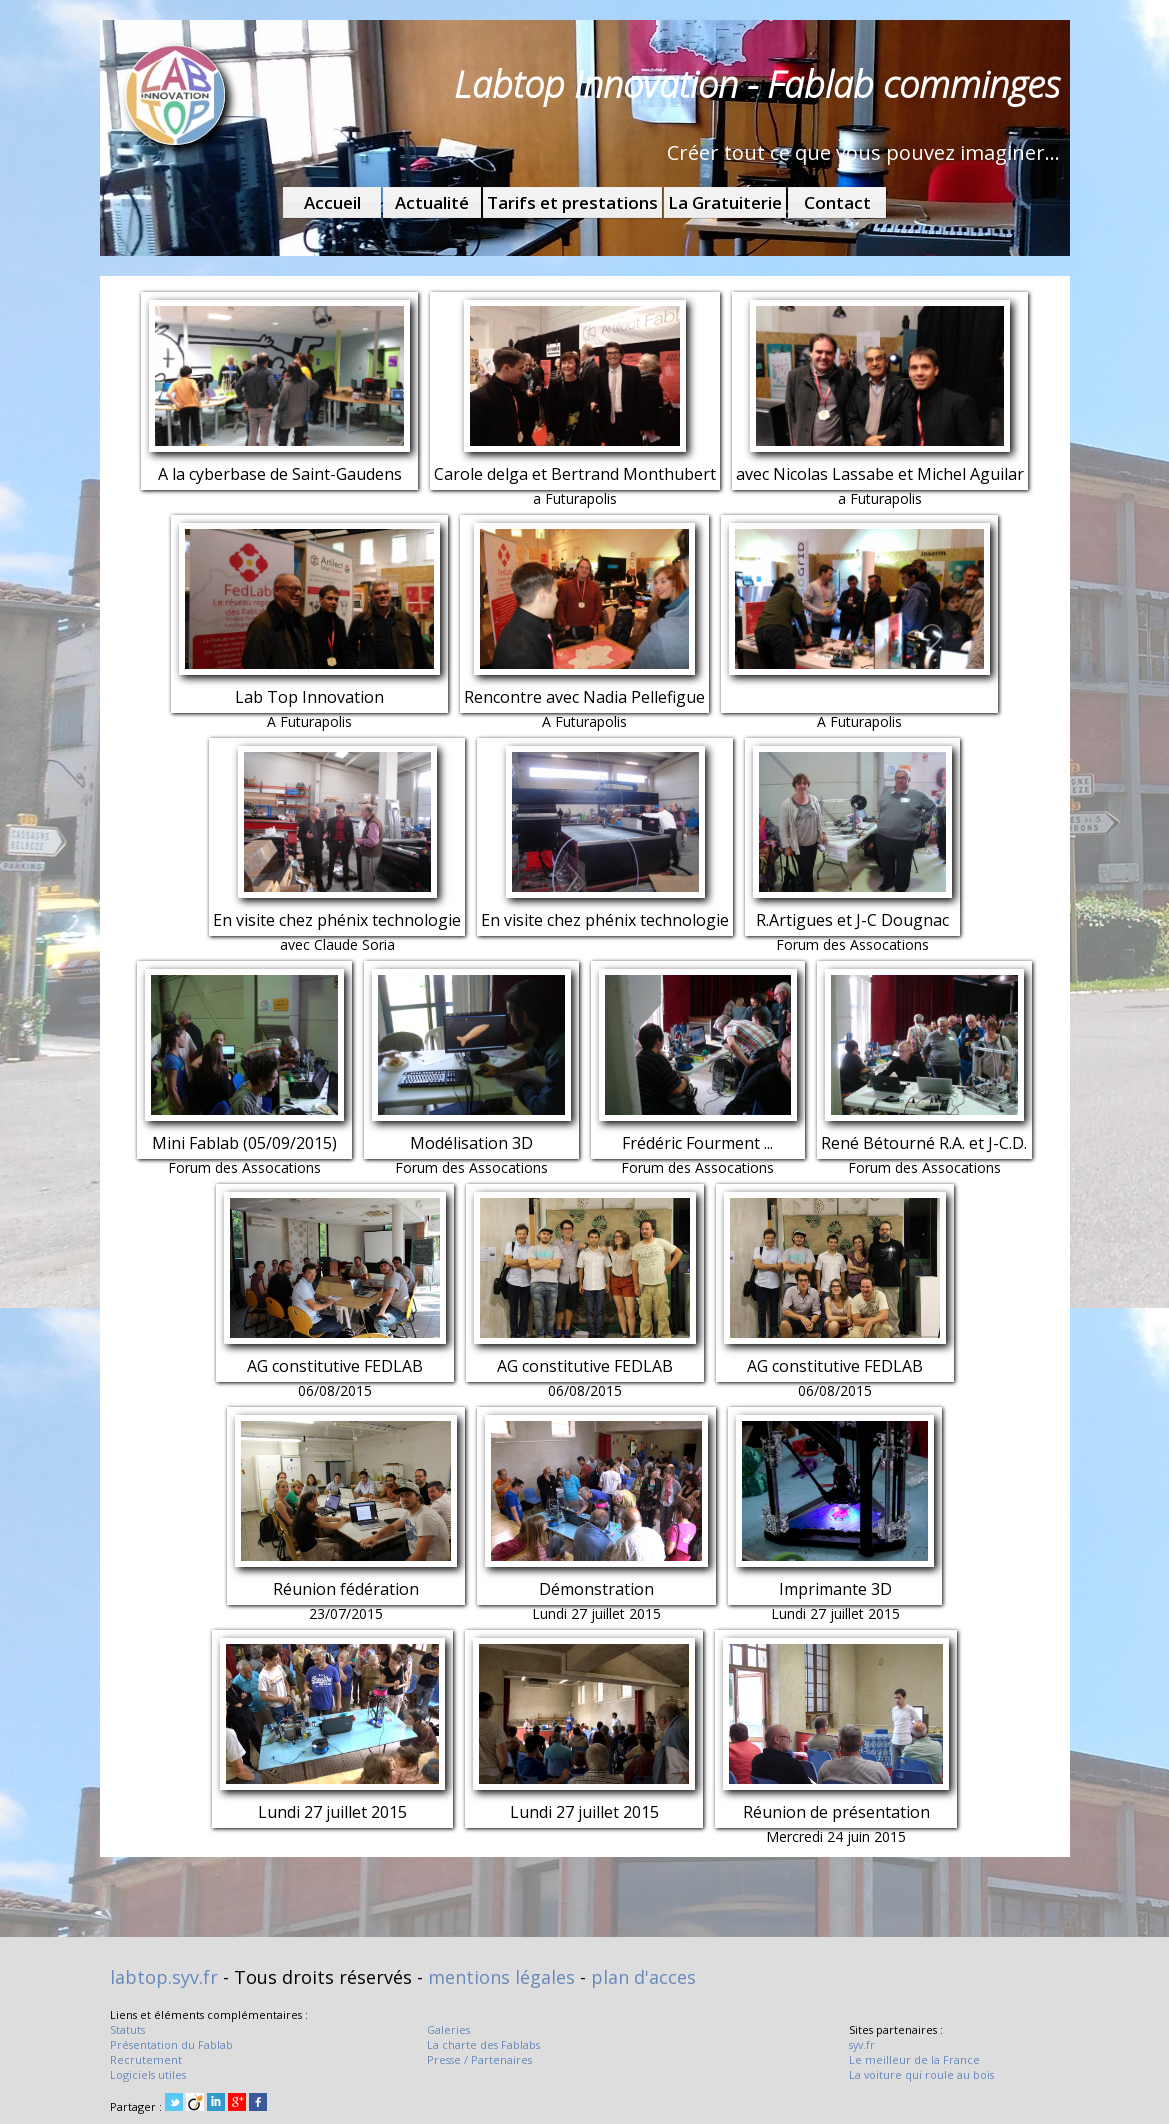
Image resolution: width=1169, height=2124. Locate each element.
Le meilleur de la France (914, 2059)
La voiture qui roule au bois (921, 2074)
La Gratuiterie (725, 202)
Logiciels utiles (148, 2074)
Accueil (332, 202)
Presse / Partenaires (479, 2059)
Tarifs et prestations (572, 202)
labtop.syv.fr (164, 1977)
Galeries (448, 2029)
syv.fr (862, 2044)
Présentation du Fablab (171, 2044)
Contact (837, 202)
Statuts (127, 2029)
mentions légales (501, 1977)
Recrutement (146, 2059)
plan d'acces (643, 1977)
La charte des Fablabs (483, 2044)
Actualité (432, 202)
